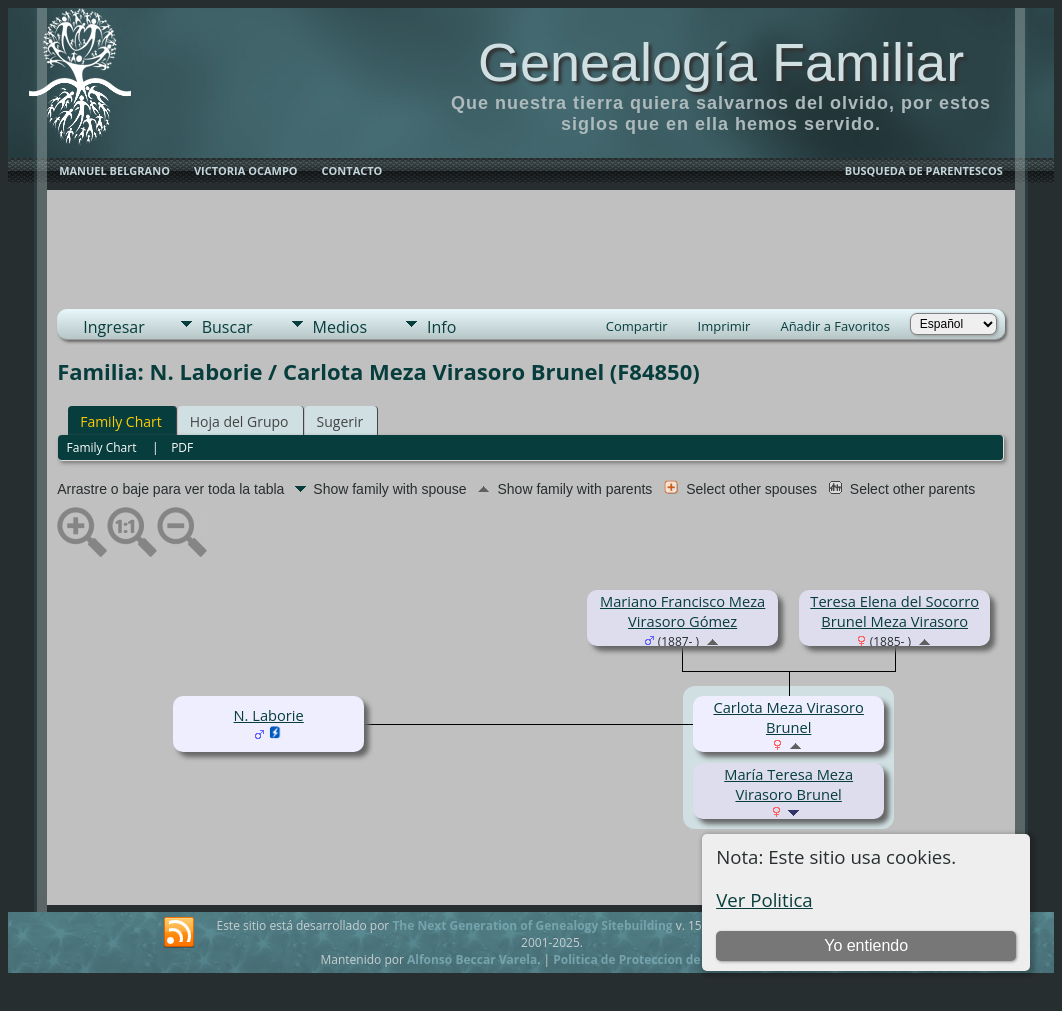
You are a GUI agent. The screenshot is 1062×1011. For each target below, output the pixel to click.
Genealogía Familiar (721, 62)
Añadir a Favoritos (834, 326)
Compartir (637, 326)
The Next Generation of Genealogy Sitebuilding (532, 925)
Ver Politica (764, 899)
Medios (340, 327)
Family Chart (121, 421)
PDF (182, 447)
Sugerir (340, 421)
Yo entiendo (866, 945)
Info (441, 327)
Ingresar (114, 327)
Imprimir (724, 326)
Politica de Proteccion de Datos (645, 959)
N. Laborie (269, 715)
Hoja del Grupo (239, 421)
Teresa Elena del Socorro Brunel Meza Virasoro (894, 611)
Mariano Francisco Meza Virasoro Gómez (682, 611)
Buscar (227, 327)
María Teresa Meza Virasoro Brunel (788, 784)
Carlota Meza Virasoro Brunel (788, 717)
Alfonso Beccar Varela (472, 959)
